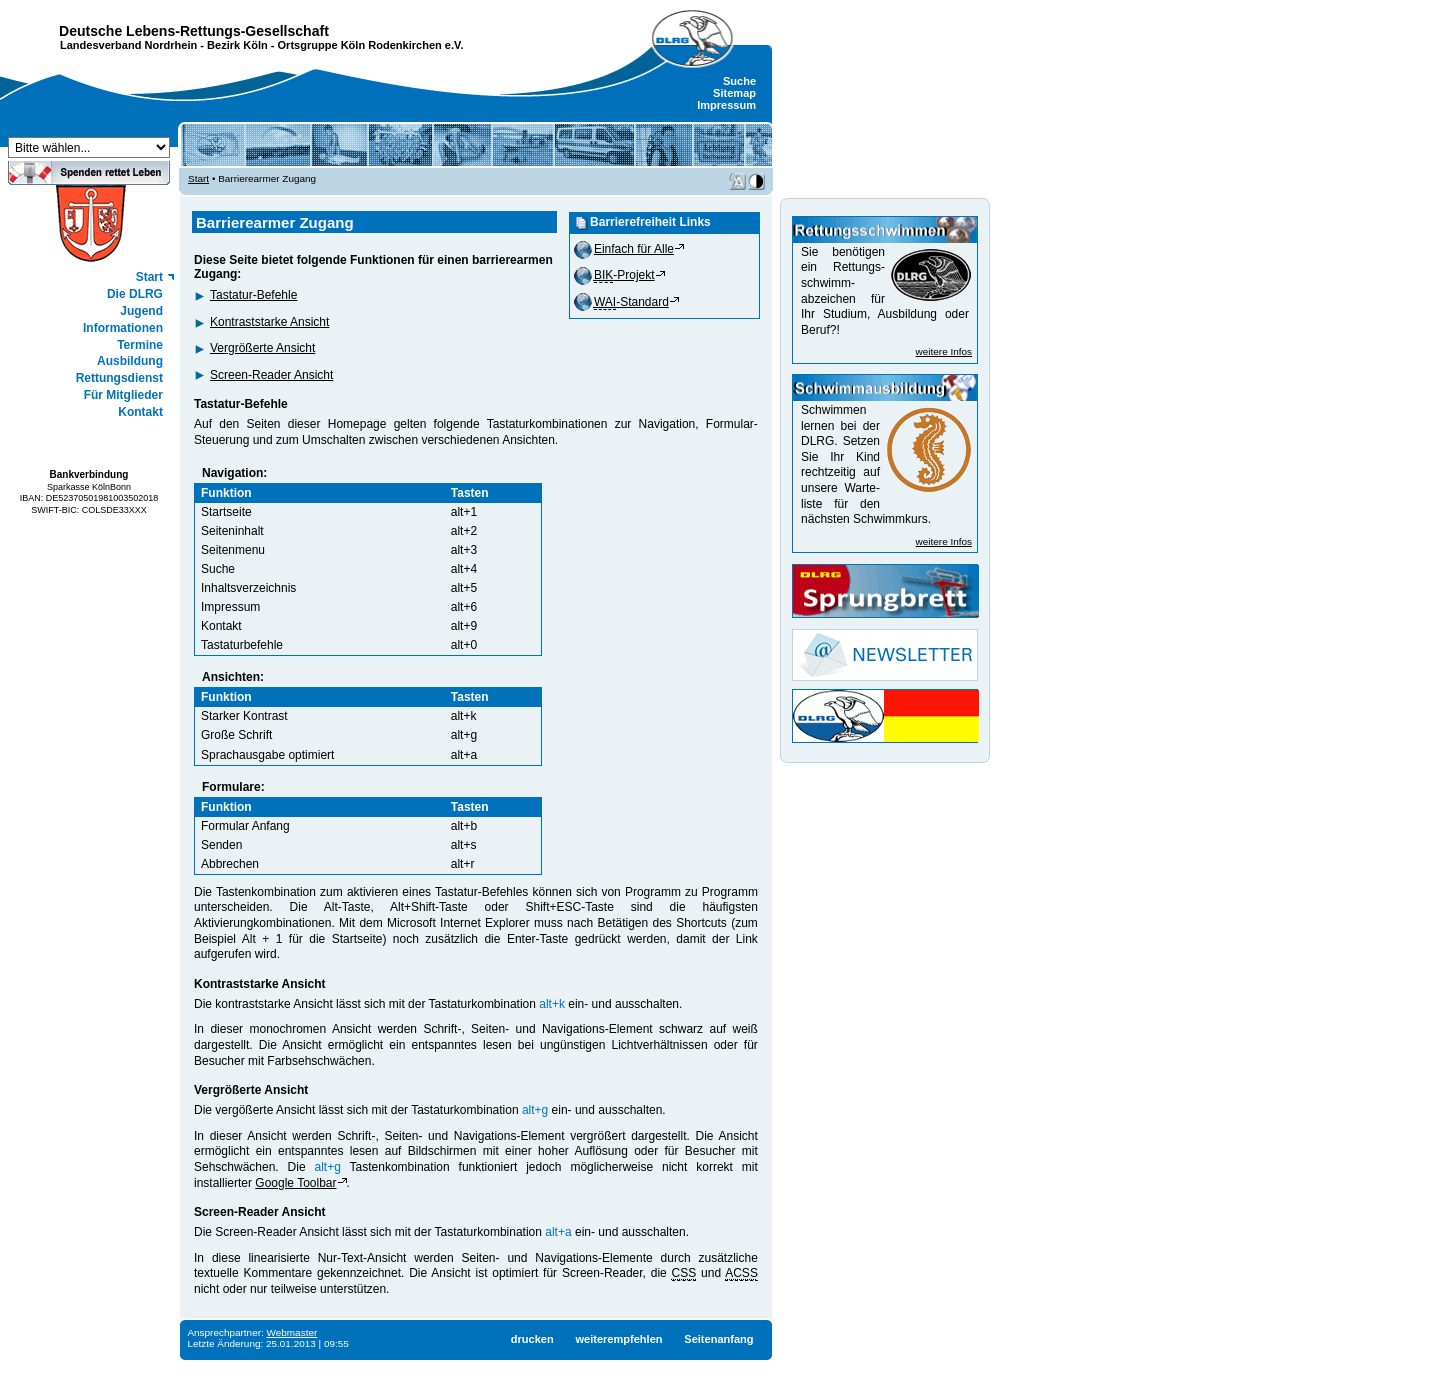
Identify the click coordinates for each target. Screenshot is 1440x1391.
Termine (140, 345)
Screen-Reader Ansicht (271, 375)
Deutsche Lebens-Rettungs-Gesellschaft (194, 31)
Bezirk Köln (237, 45)
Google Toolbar (295, 1183)
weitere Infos (944, 351)
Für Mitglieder (123, 395)
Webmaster (292, 1332)
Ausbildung (130, 361)
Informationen (123, 328)
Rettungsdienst (119, 378)
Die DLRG (135, 294)
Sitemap (734, 93)
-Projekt (624, 275)
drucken (532, 1339)
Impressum (726, 105)
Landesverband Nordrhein (128, 45)
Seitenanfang (718, 1339)
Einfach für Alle (634, 249)
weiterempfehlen (618, 1339)
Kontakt (140, 412)
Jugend (141, 311)
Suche (739, 81)
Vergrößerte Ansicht (262, 348)
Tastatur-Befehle (253, 295)
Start (149, 277)
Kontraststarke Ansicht (269, 322)
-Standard (631, 302)
